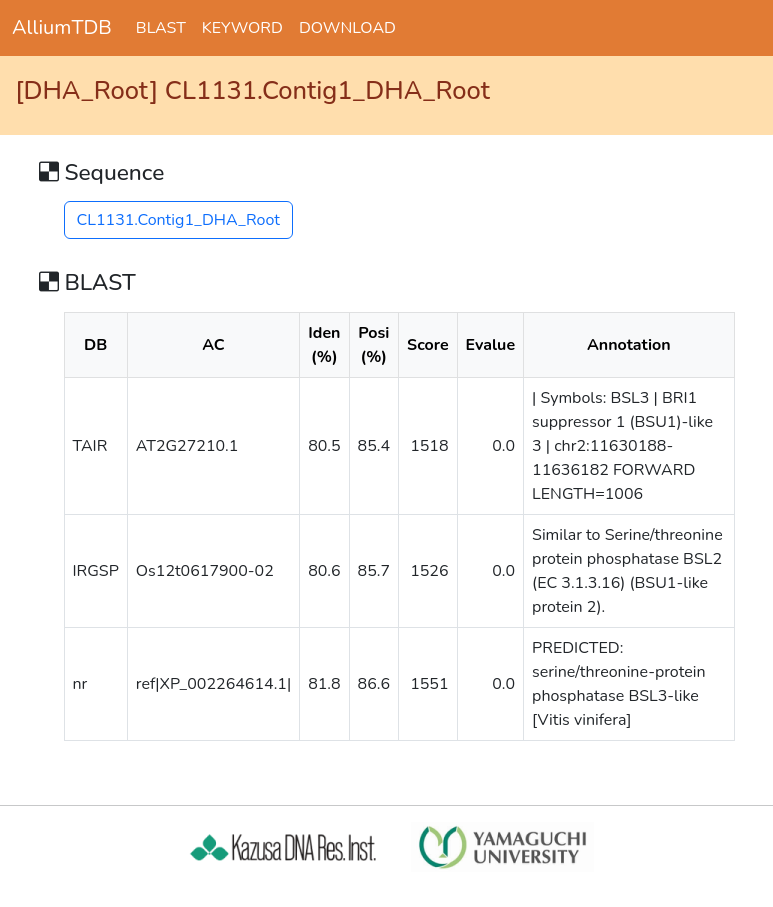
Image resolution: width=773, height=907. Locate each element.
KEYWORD (242, 28)
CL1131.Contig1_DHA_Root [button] (178, 220)
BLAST (161, 28)
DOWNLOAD (347, 28)
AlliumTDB (62, 27)
